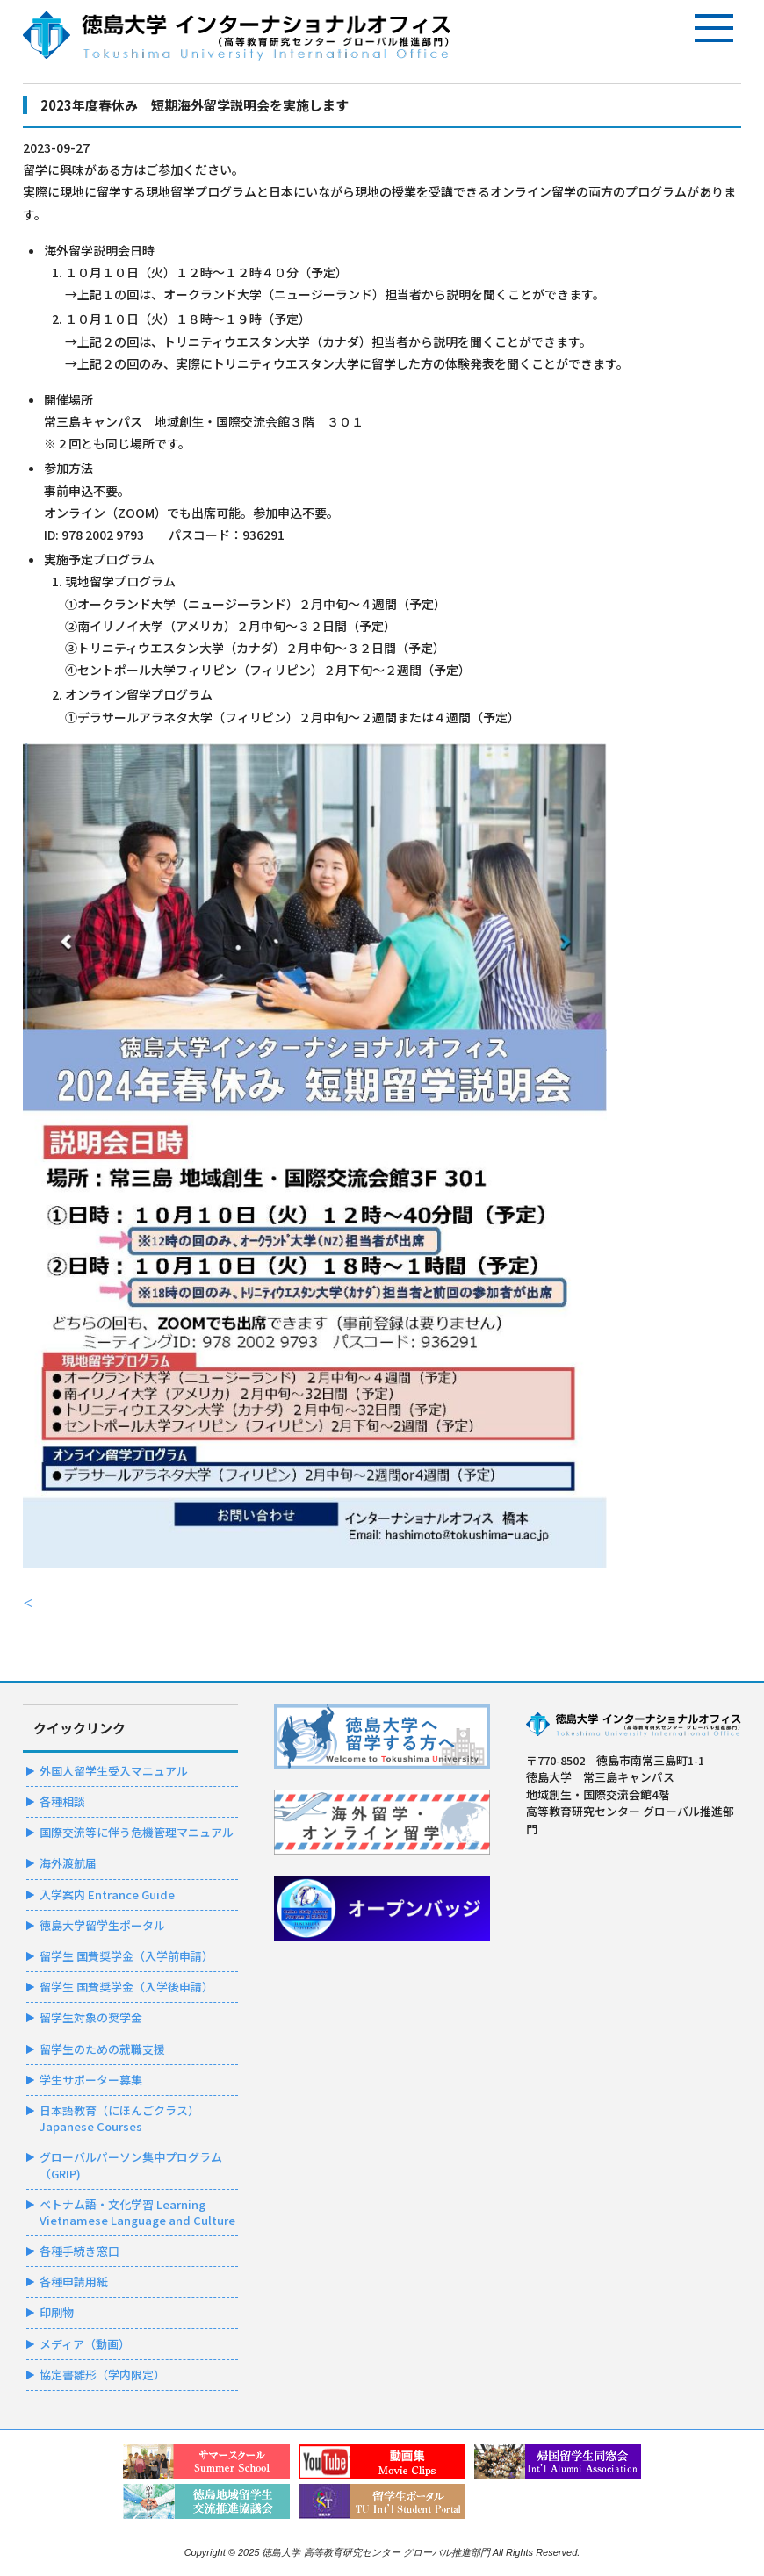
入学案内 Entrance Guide (107, 1894)
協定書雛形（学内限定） (102, 2374)
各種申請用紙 (74, 2281)
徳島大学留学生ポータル (102, 1925)
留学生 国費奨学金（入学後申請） (126, 1986)
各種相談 (62, 1801)
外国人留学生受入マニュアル (114, 1770)
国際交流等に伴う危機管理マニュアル (137, 1832)
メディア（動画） (85, 2344)
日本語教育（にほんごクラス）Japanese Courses (119, 2118)
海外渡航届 (68, 1863)
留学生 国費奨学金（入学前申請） (126, 1956)
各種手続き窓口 (79, 2250)
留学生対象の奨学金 (91, 2017)
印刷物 (57, 2312)
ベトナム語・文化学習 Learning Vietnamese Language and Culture (137, 2212)
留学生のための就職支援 (102, 2049)
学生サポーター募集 (91, 2079)
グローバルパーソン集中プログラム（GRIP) (131, 2165)
